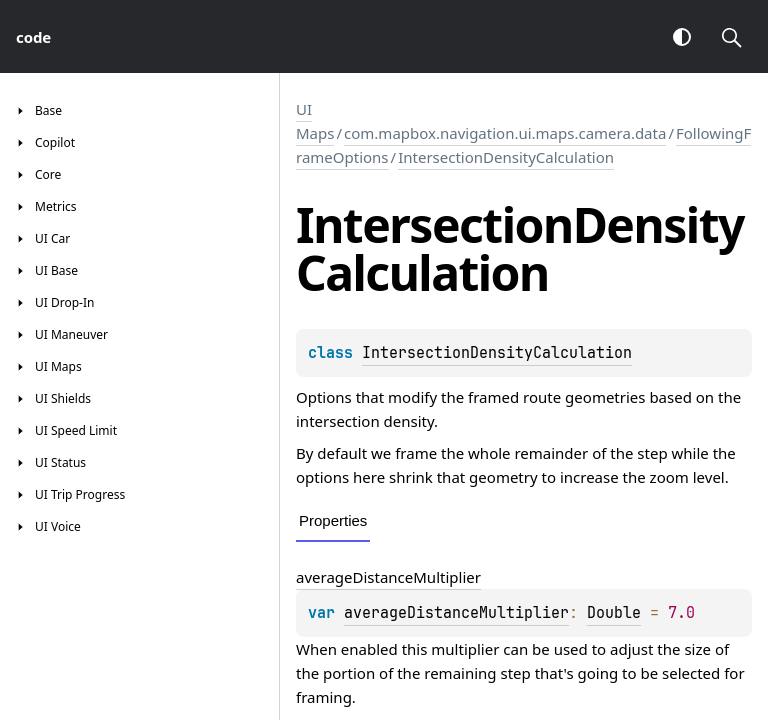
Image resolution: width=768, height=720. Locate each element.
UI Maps (315, 121)
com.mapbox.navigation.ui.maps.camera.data (505, 133)
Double (614, 613)
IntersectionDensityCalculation (506, 157)
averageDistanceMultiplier (388, 577)
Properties (333, 520)
